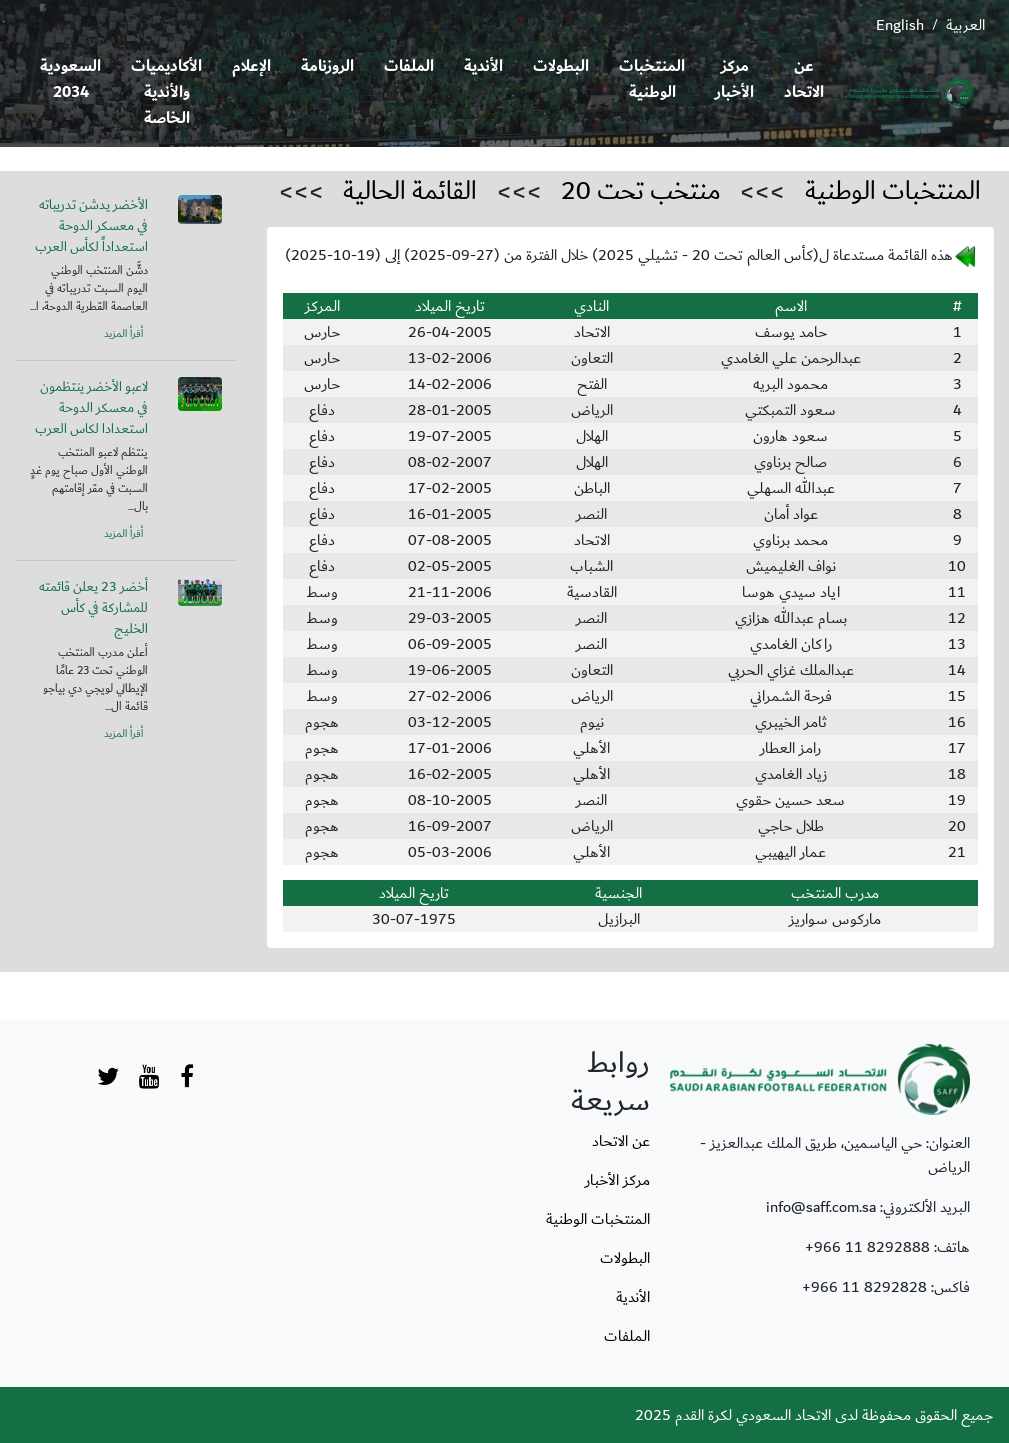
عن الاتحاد (804, 79)
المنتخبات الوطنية (652, 79)
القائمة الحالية (410, 191)
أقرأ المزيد (123, 334)
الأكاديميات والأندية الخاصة (166, 92)
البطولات (561, 66)
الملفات (409, 66)
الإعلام (251, 66)
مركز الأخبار (734, 79)
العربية (965, 25)
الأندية (483, 66)
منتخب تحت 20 (641, 191)
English (900, 25)
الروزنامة (327, 66)
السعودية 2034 (70, 79)
